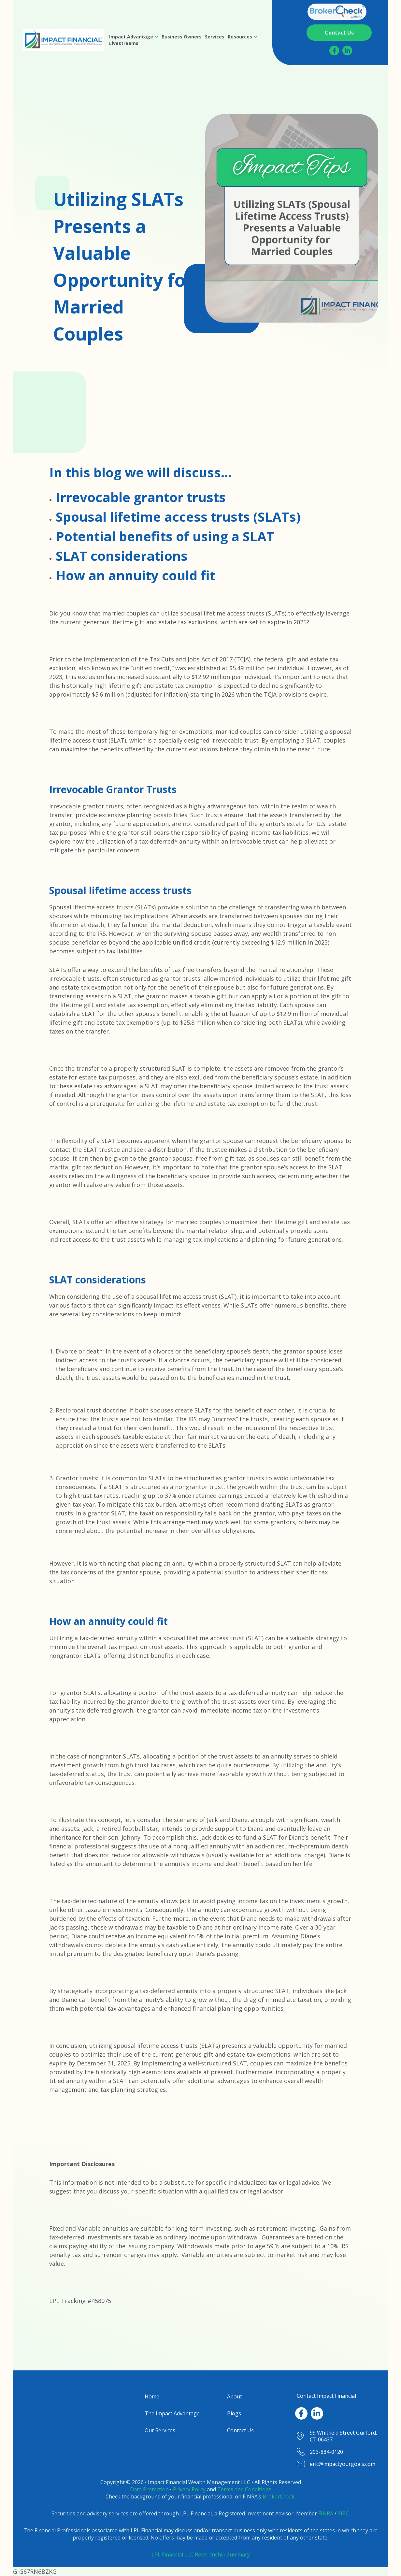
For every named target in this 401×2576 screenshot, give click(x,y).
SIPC (343, 2513)
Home (152, 2396)
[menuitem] (133, 37)
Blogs (234, 2413)
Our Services (160, 2430)
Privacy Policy (189, 2489)
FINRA (325, 2513)
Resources (240, 37)
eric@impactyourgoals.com (342, 2463)
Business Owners (182, 37)
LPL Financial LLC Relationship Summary (200, 2554)
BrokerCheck (278, 2496)
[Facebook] (334, 50)
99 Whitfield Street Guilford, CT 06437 (343, 2436)
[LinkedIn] (347, 50)
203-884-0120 (326, 2451)
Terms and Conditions (244, 2489)
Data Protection (149, 2489)
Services (214, 37)
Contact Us (240, 2430)
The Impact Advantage (172, 2413)
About (234, 2396)
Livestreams (123, 43)
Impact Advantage (131, 37)
